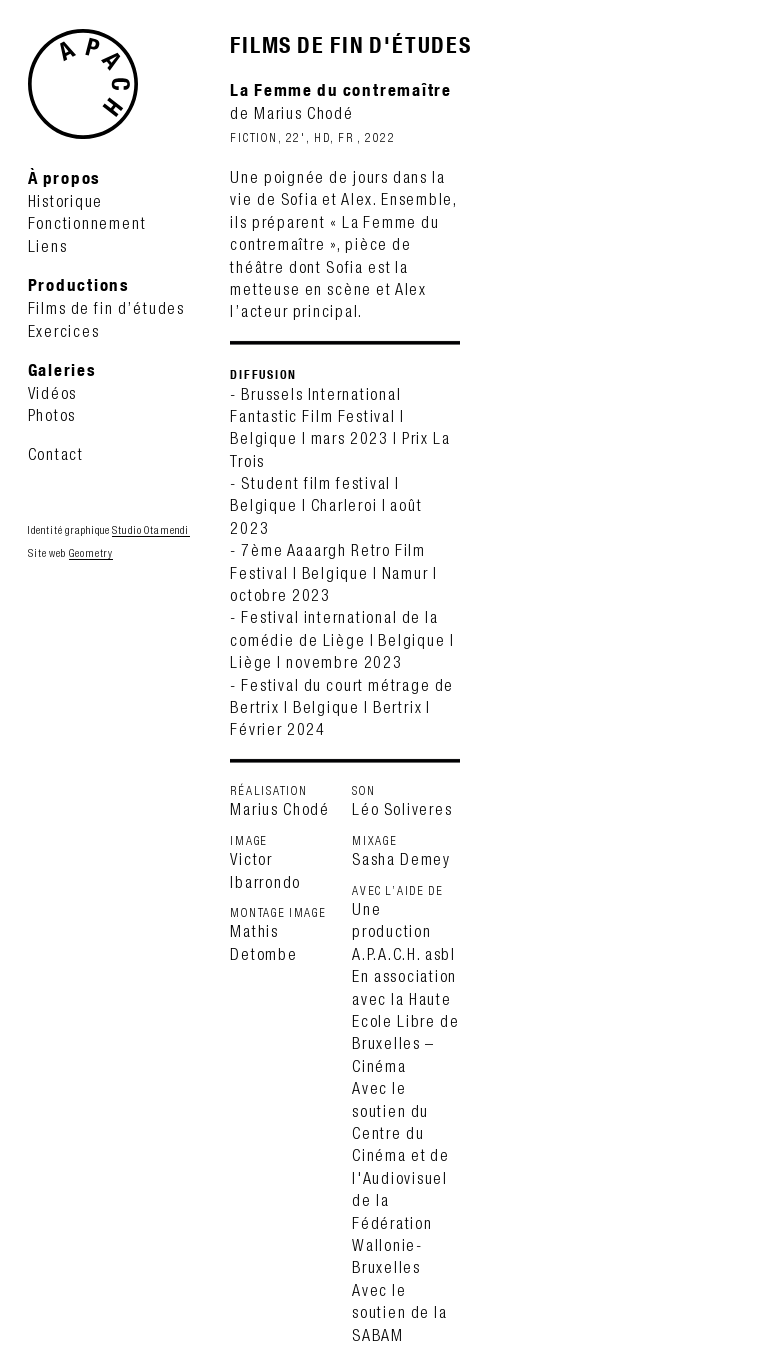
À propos (64, 177)
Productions (79, 284)
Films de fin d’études (106, 308)
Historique (66, 201)
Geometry (91, 553)
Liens (48, 246)
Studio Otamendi (150, 530)
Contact (56, 454)
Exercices (64, 331)
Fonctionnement (87, 223)
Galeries (62, 369)
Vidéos (53, 393)
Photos (52, 415)
